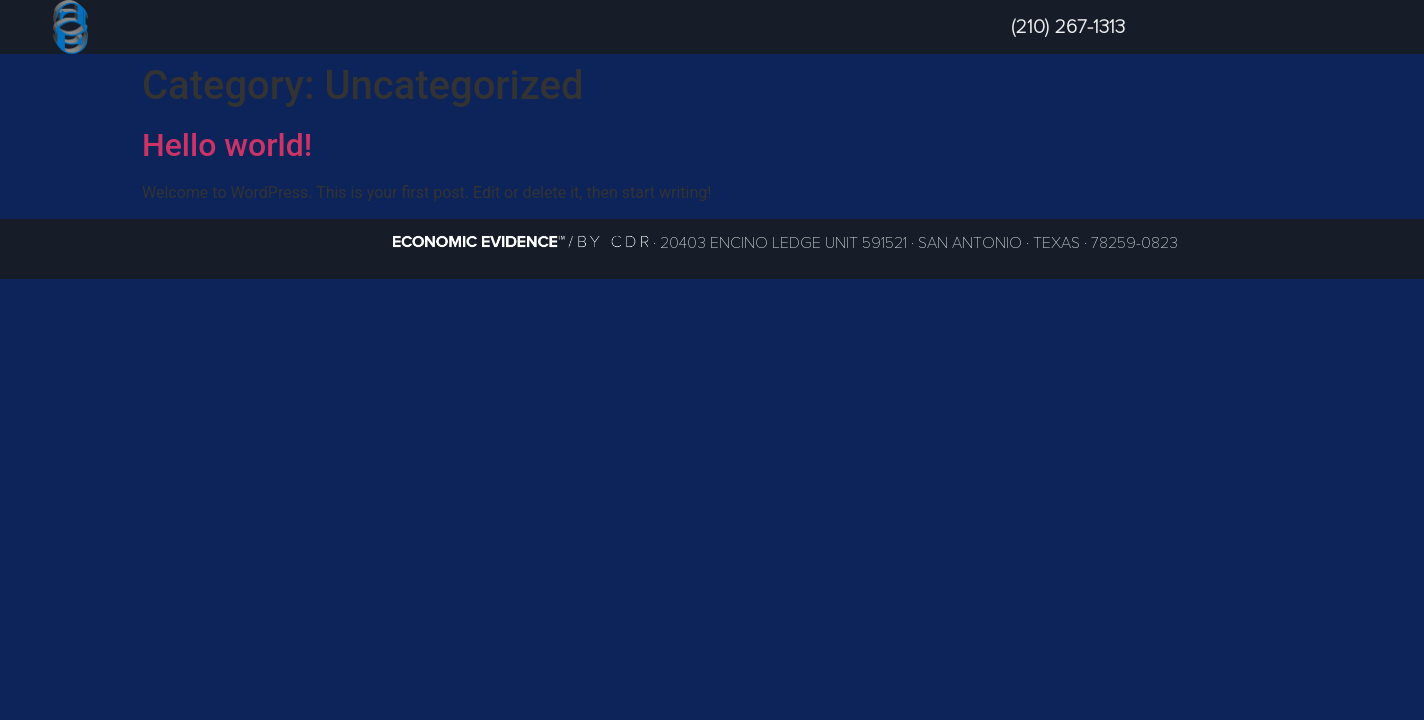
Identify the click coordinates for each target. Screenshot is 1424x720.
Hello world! (227, 145)
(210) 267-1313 (1068, 27)
